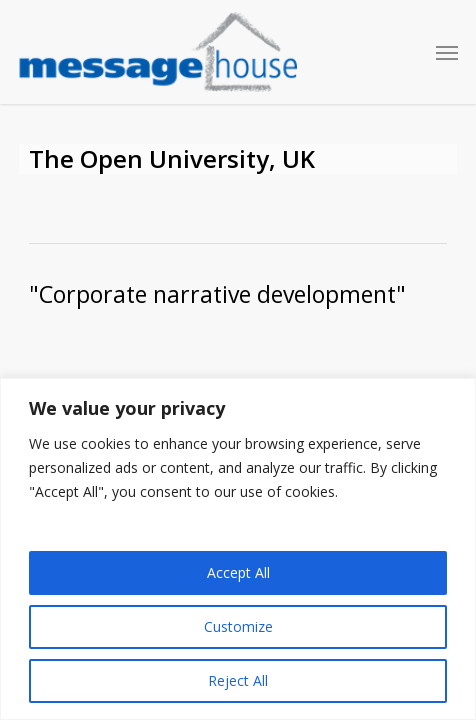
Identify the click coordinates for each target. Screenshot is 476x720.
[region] (238, 549)
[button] (447, 52)
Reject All (238, 680)
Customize (238, 626)
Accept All (238, 572)
